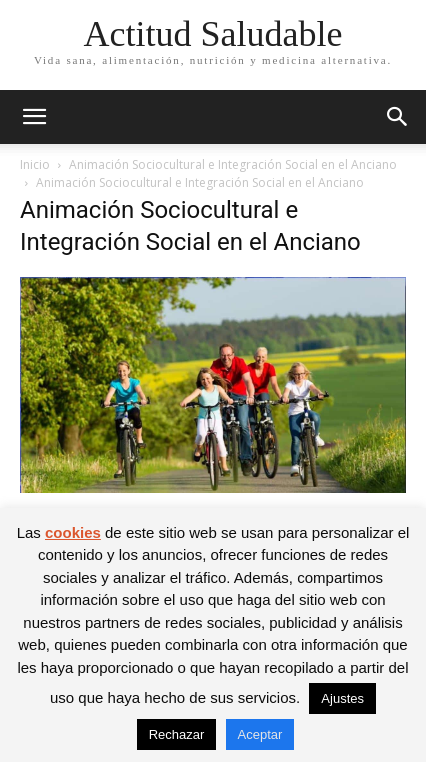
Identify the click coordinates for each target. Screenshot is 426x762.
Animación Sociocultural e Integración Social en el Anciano (233, 164)
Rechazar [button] (177, 734)
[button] (34, 117)
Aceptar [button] (260, 734)
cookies (73, 532)
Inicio (35, 164)
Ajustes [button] (342, 698)
